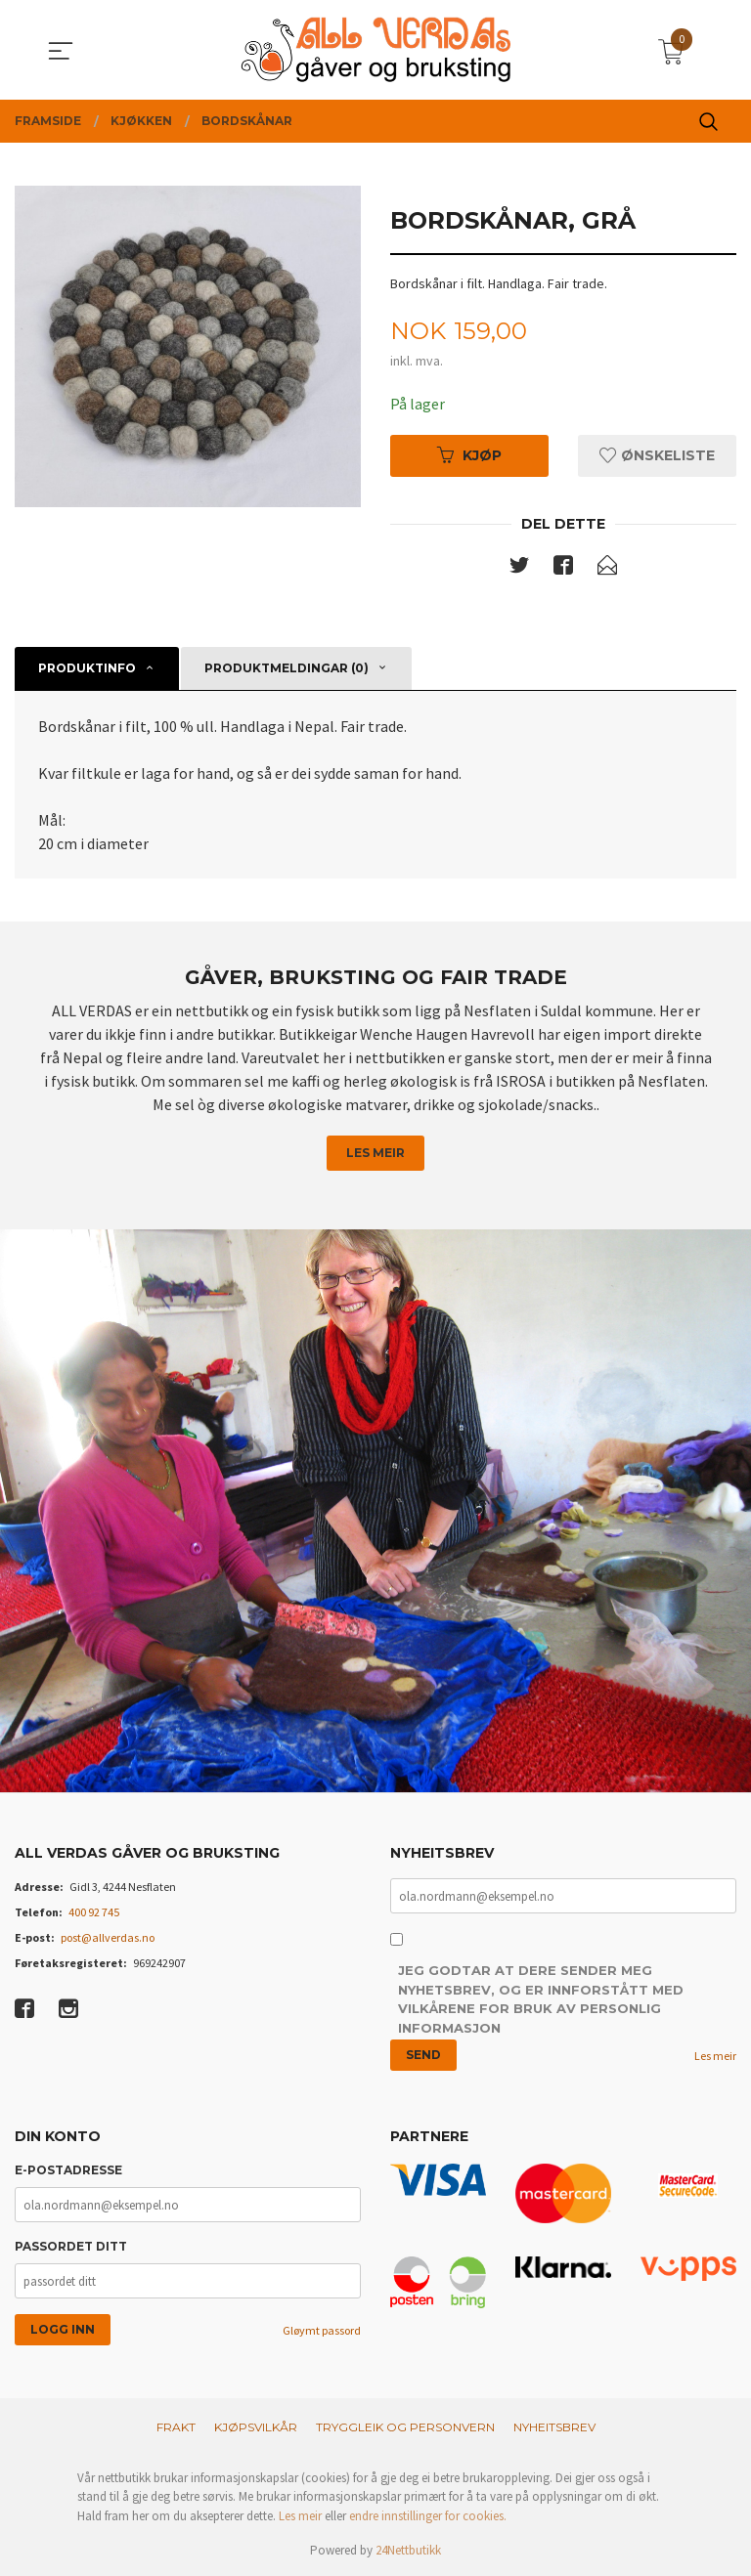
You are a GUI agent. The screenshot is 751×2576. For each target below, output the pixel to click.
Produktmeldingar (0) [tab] (286, 668)
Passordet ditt (71, 2247)
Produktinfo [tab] (87, 668)
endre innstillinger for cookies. (428, 2516)
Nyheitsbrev (554, 2427)
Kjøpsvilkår (255, 2427)
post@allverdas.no (108, 1938)
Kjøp (469, 455)
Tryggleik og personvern (405, 2427)
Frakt (176, 2427)
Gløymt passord (322, 2331)
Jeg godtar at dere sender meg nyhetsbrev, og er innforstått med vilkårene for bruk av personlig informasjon (541, 2001)
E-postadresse (68, 2171)
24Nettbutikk (408, 2551)
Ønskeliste (657, 455)
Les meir (375, 1152)
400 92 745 (93, 1913)
